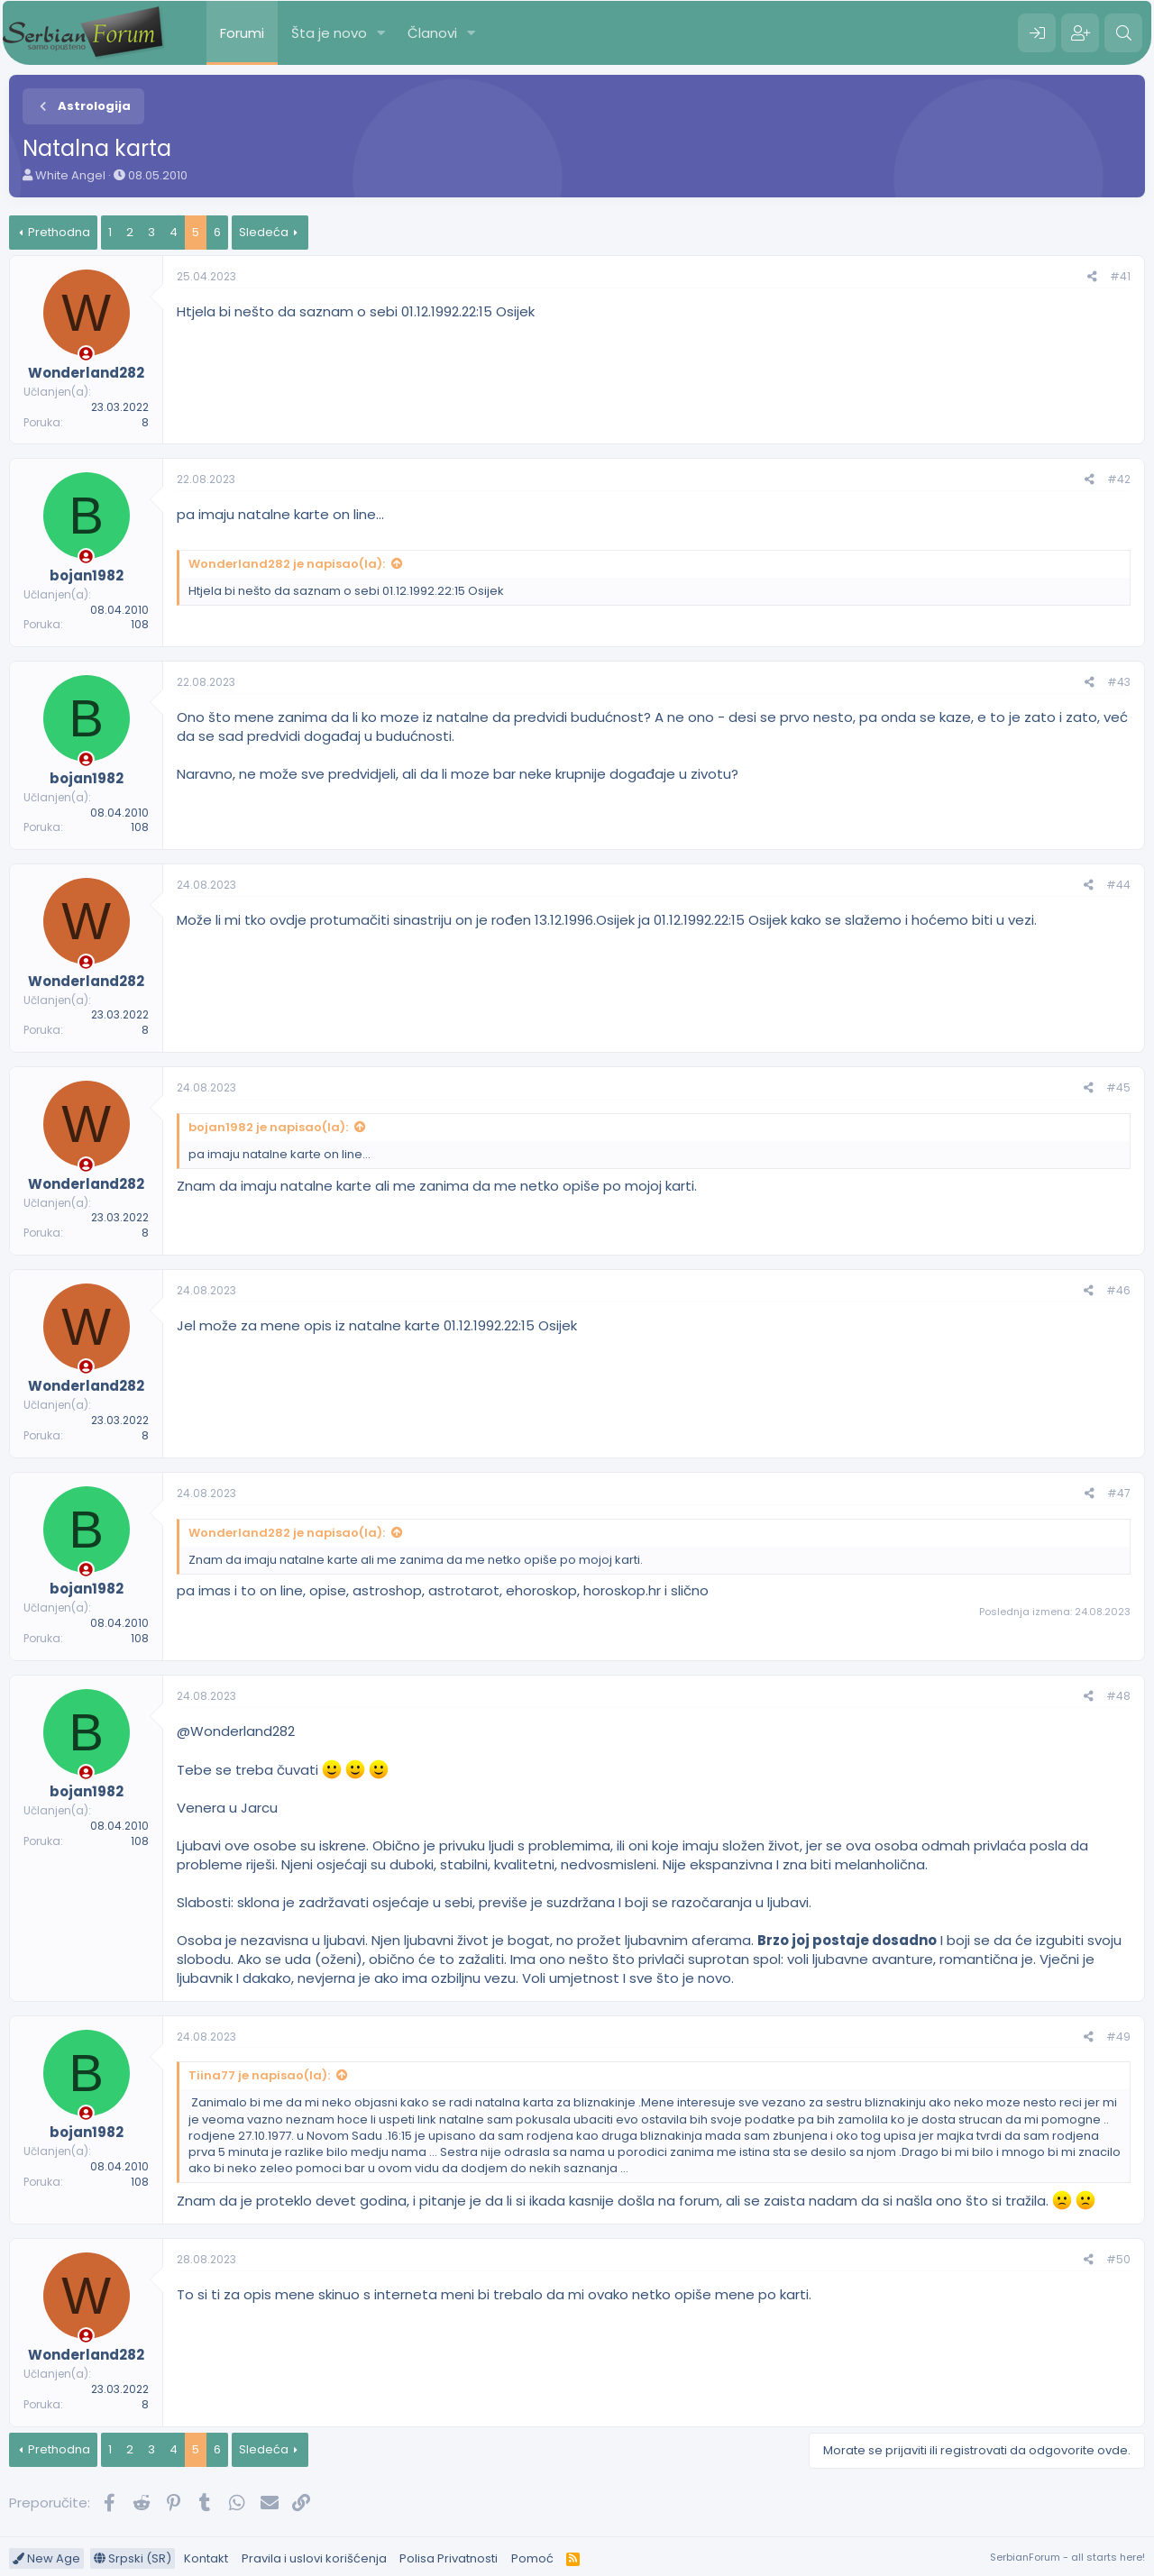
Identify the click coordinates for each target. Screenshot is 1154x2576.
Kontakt (206, 2558)
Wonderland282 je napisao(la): (286, 563)
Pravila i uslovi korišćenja (314, 2558)
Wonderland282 (242, 1731)
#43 (1119, 682)
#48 (1118, 1696)
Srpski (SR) (132, 2558)
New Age (46, 2558)
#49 (1118, 2036)
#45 (1118, 1087)
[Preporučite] (1092, 277)
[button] (381, 33)
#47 (1119, 1493)
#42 (1119, 479)
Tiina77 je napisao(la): (259, 2075)
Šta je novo (329, 32)
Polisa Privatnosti (448, 2558)
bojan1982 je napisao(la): (268, 1127)
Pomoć (532, 2558)
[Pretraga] (1123, 33)
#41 (1120, 276)
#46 (1118, 1290)
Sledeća (263, 232)
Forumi (242, 32)
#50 (1118, 2259)
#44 (1118, 884)
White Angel (70, 175)
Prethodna (59, 232)
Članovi (432, 32)
